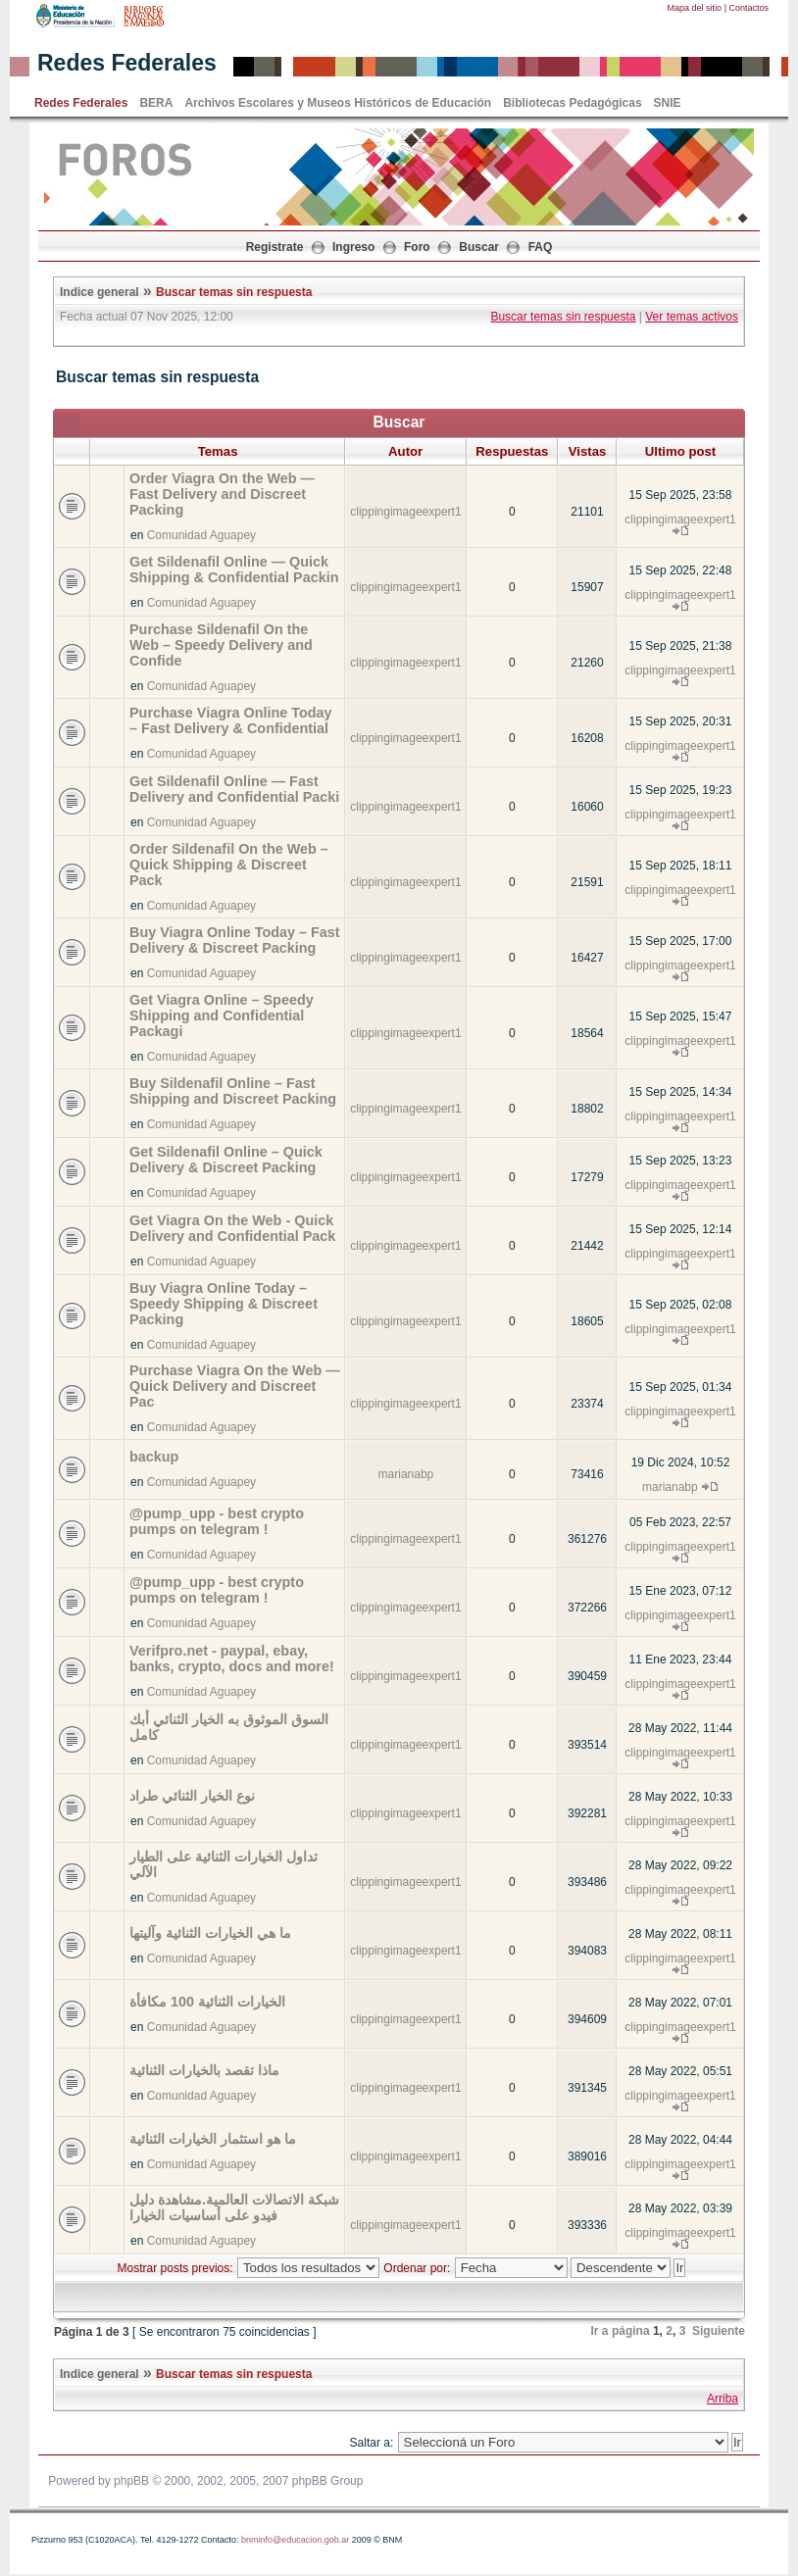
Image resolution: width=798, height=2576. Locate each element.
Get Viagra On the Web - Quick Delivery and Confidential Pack (232, 1228)
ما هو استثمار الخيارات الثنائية (212, 2139)
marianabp (406, 1474)
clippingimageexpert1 (405, 512)
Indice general (99, 292)
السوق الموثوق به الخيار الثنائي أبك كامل (228, 1727)
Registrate (275, 247)
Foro (417, 247)
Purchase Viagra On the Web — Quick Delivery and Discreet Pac (234, 1386)
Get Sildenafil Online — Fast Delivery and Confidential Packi (234, 789)
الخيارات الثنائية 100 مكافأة (207, 2001)
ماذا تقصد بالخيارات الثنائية (204, 2070)
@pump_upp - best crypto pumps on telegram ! (216, 1521)
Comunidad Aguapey (201, 535)
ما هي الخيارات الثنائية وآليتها (210, 1933)
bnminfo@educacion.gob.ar (295, 2540)
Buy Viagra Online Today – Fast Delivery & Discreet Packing (234, 940)
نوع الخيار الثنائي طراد (192, 1796)
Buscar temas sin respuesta (234, 292)
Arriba (722, 2398)
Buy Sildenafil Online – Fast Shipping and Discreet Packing (232, 1091)
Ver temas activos (691, 316)
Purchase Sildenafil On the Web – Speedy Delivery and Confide (221, 645)
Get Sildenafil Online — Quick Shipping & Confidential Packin (233, 569)
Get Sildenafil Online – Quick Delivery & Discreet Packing (226, 1159)
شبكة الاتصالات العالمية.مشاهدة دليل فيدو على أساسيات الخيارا (234, 2207)
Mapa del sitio (695, 8)
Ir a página (620, 2331)
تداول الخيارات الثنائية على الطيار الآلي (223, 1864)
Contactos (748, 8)
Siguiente (718, 2331)
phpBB (131, 2481)
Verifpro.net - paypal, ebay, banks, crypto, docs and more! (231, 1658)
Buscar (479, 247)
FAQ (540, 247)
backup (153, 1456)
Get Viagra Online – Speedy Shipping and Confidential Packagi (221, 1015)
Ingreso (353, 247)
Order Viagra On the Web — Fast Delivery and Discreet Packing (222, 494)
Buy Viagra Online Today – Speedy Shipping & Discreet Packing (223, 1303)
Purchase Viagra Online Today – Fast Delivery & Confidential (230, 720)
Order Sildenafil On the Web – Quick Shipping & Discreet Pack (228, 864)
